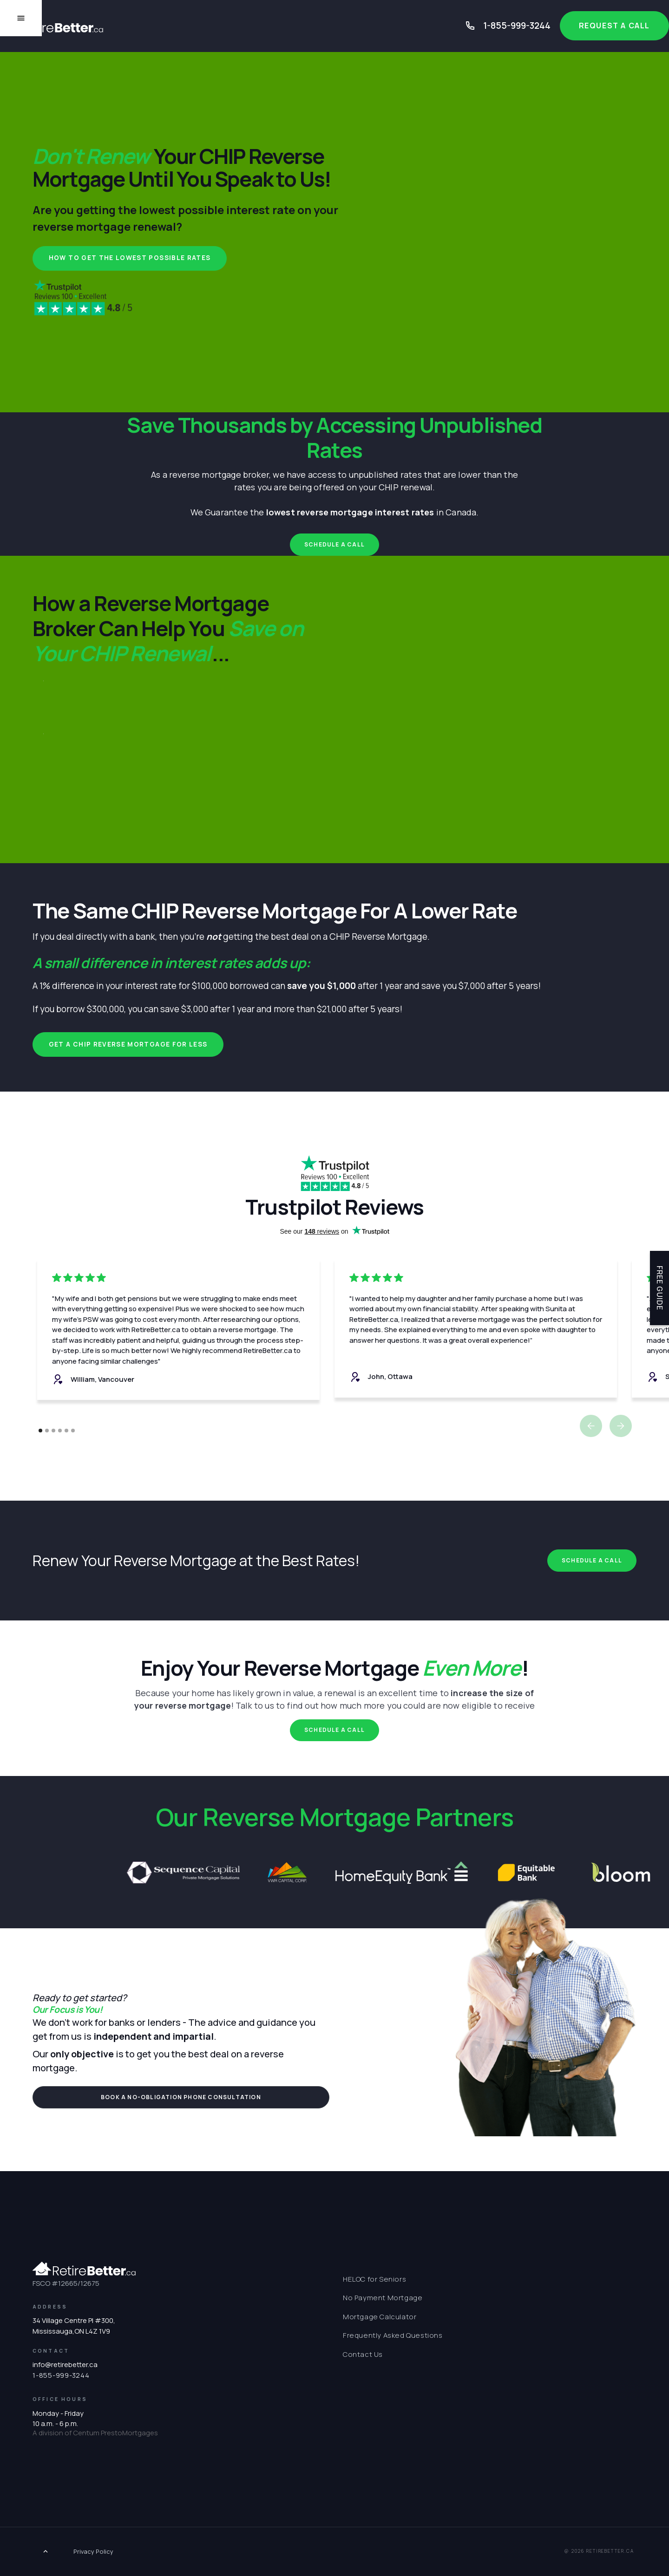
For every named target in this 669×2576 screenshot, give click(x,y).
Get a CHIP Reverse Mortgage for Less (128, 1044)
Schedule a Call (334, 544)
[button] (591, 1426)
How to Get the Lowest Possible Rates (130, 258)
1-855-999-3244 (517, 25)
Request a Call (614, 25)
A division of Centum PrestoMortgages (95, 2432)
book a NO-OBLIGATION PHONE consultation (181, 2097)
